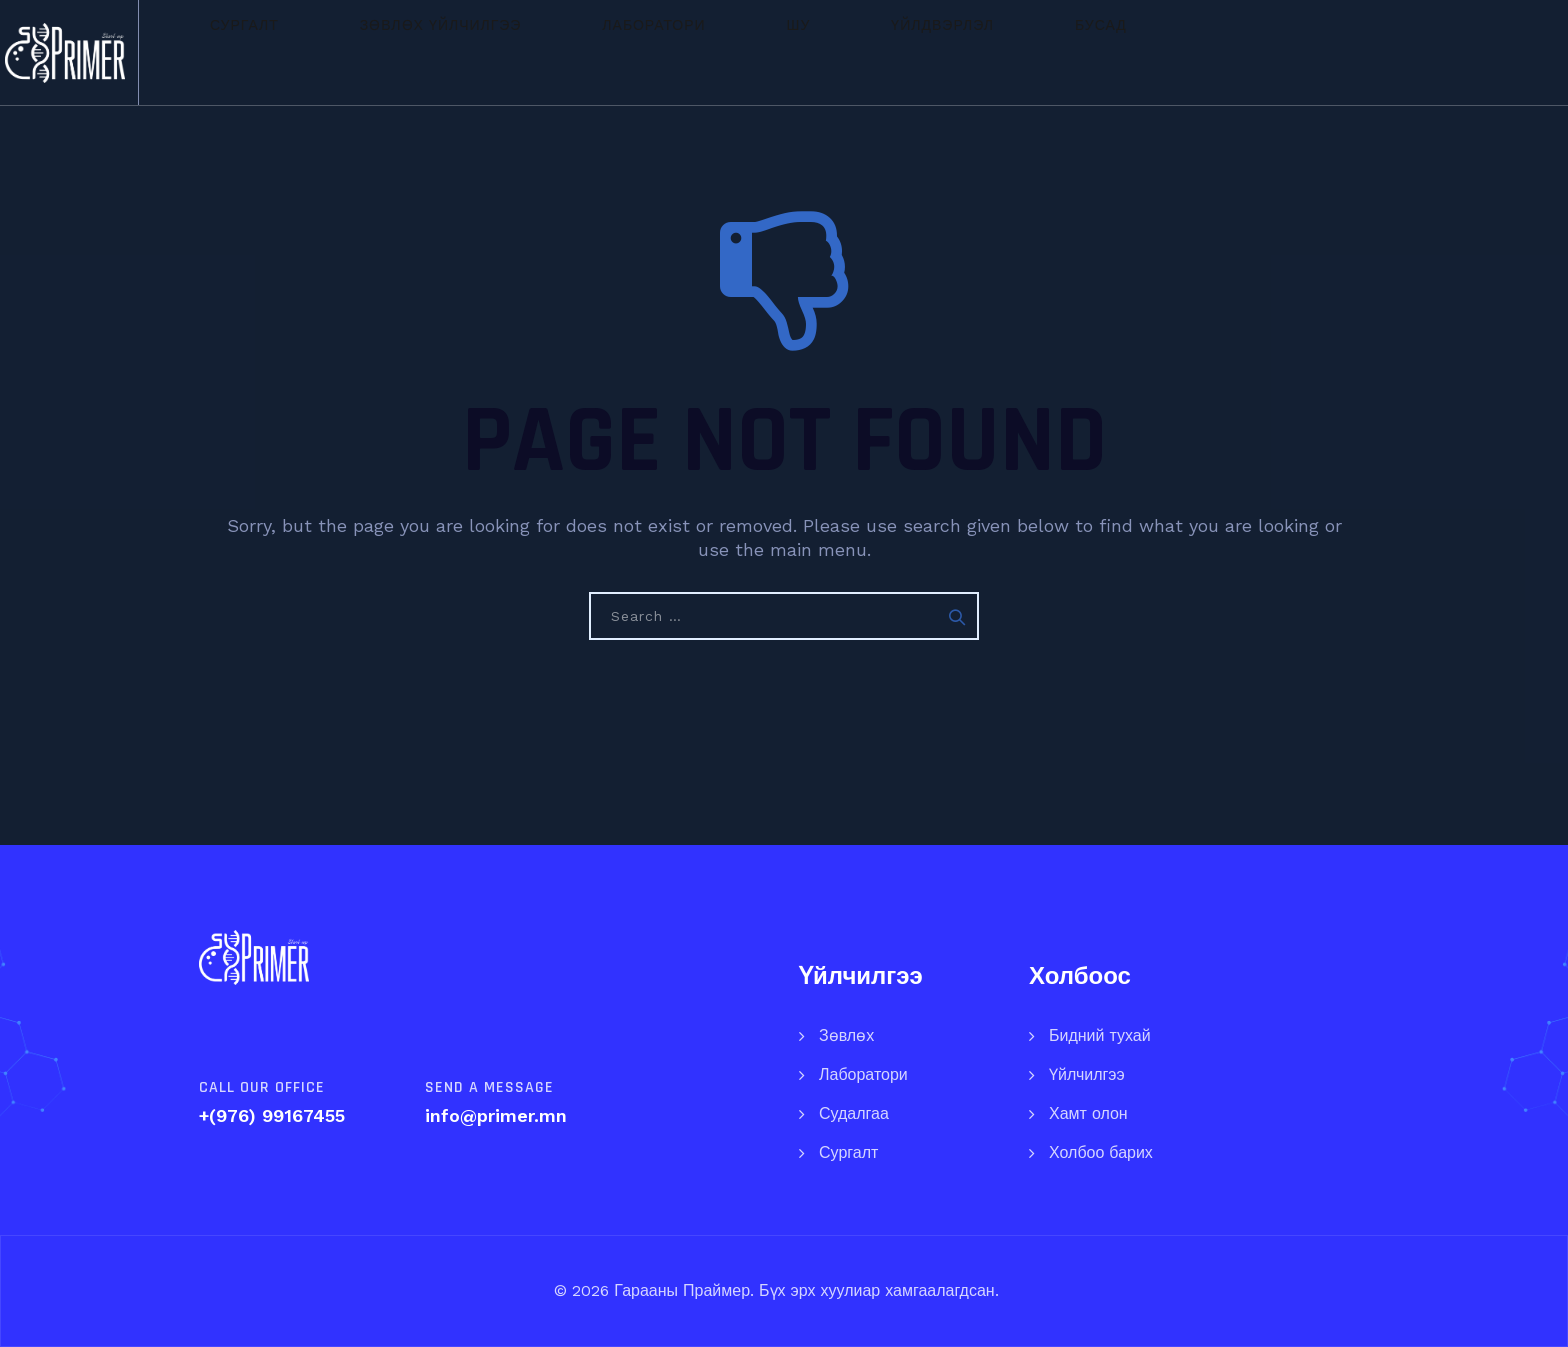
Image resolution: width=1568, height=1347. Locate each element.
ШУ (862, 52)
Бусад (1092, 52)
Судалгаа (854, 1113)
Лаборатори (752, 52)
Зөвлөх (846, 1035)
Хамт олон (1088, 1113)
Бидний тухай (1100, 1035)
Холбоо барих (1101, 1152)
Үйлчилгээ (1087, 1074)
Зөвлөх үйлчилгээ (576, 52)
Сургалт (415, 52)
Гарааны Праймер (679, 1290)
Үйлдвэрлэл (969, 52)
